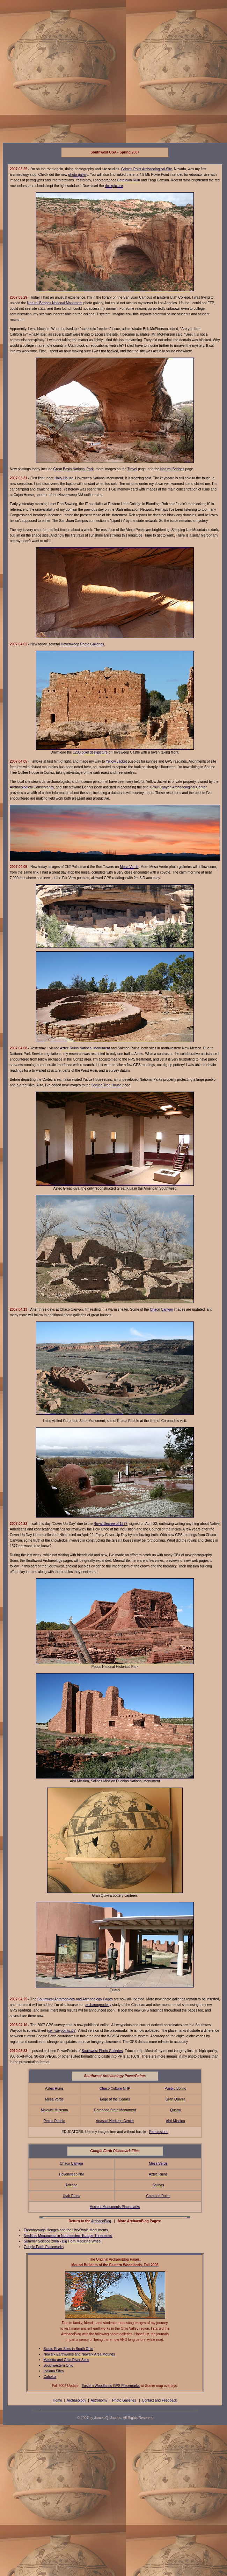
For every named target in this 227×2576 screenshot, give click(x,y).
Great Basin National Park (73, 469)
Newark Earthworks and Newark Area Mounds (79, 2354)
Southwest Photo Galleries (102, 2051)
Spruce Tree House (106, 1085)
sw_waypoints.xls (61, 2030)
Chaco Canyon (161, 1309)
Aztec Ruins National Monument (85, 1048)
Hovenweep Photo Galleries (82, 644)
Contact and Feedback (159, 2400)
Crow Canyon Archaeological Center (178, 787)
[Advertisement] (68, 70)
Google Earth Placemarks (44, 2247)
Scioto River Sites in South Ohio (68, 2349)
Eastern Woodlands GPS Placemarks (111, 2386)
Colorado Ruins (158, 2196)
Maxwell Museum (54, 2110)
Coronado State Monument (115, 2110)
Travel (132, 469)
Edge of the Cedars (115, 2099)
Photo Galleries (124, 2400)
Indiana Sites (54, 2371)
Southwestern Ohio (58, 2365)
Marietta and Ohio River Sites (66, 2360)
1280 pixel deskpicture (90, 752)
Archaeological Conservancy (32, 787)
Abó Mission (175, 2121)
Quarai (175, 2110)
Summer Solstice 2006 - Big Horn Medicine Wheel (62, 2241)
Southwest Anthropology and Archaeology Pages (75, 1999)
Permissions (158, 2132)
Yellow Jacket (116, 761)
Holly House (63, 478)
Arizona (72, 2185)
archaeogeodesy (98, 2005)
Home (57, 2400)
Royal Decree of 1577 (110, 1524)
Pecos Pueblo (54, 2121)
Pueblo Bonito (175, 2088)
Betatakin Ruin (128, 180)
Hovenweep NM (71, 2174)
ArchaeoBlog (101, 2221)
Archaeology (76, 2400)
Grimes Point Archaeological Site (146, 169)
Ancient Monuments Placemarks (115, 2207)
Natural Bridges (172, 469)
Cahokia (50, 2377)
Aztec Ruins (54, 2088)
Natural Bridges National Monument (54, 303)
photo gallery (78, 175)
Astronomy (99, 2400)
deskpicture (114, 186)
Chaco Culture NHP (115, 2088)
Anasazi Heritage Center (115, 2121)
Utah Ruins (71, 2196)
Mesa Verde (129, 867)
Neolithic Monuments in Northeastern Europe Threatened (68, 2236)
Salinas (158, 2185)
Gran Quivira (175, 2099)
